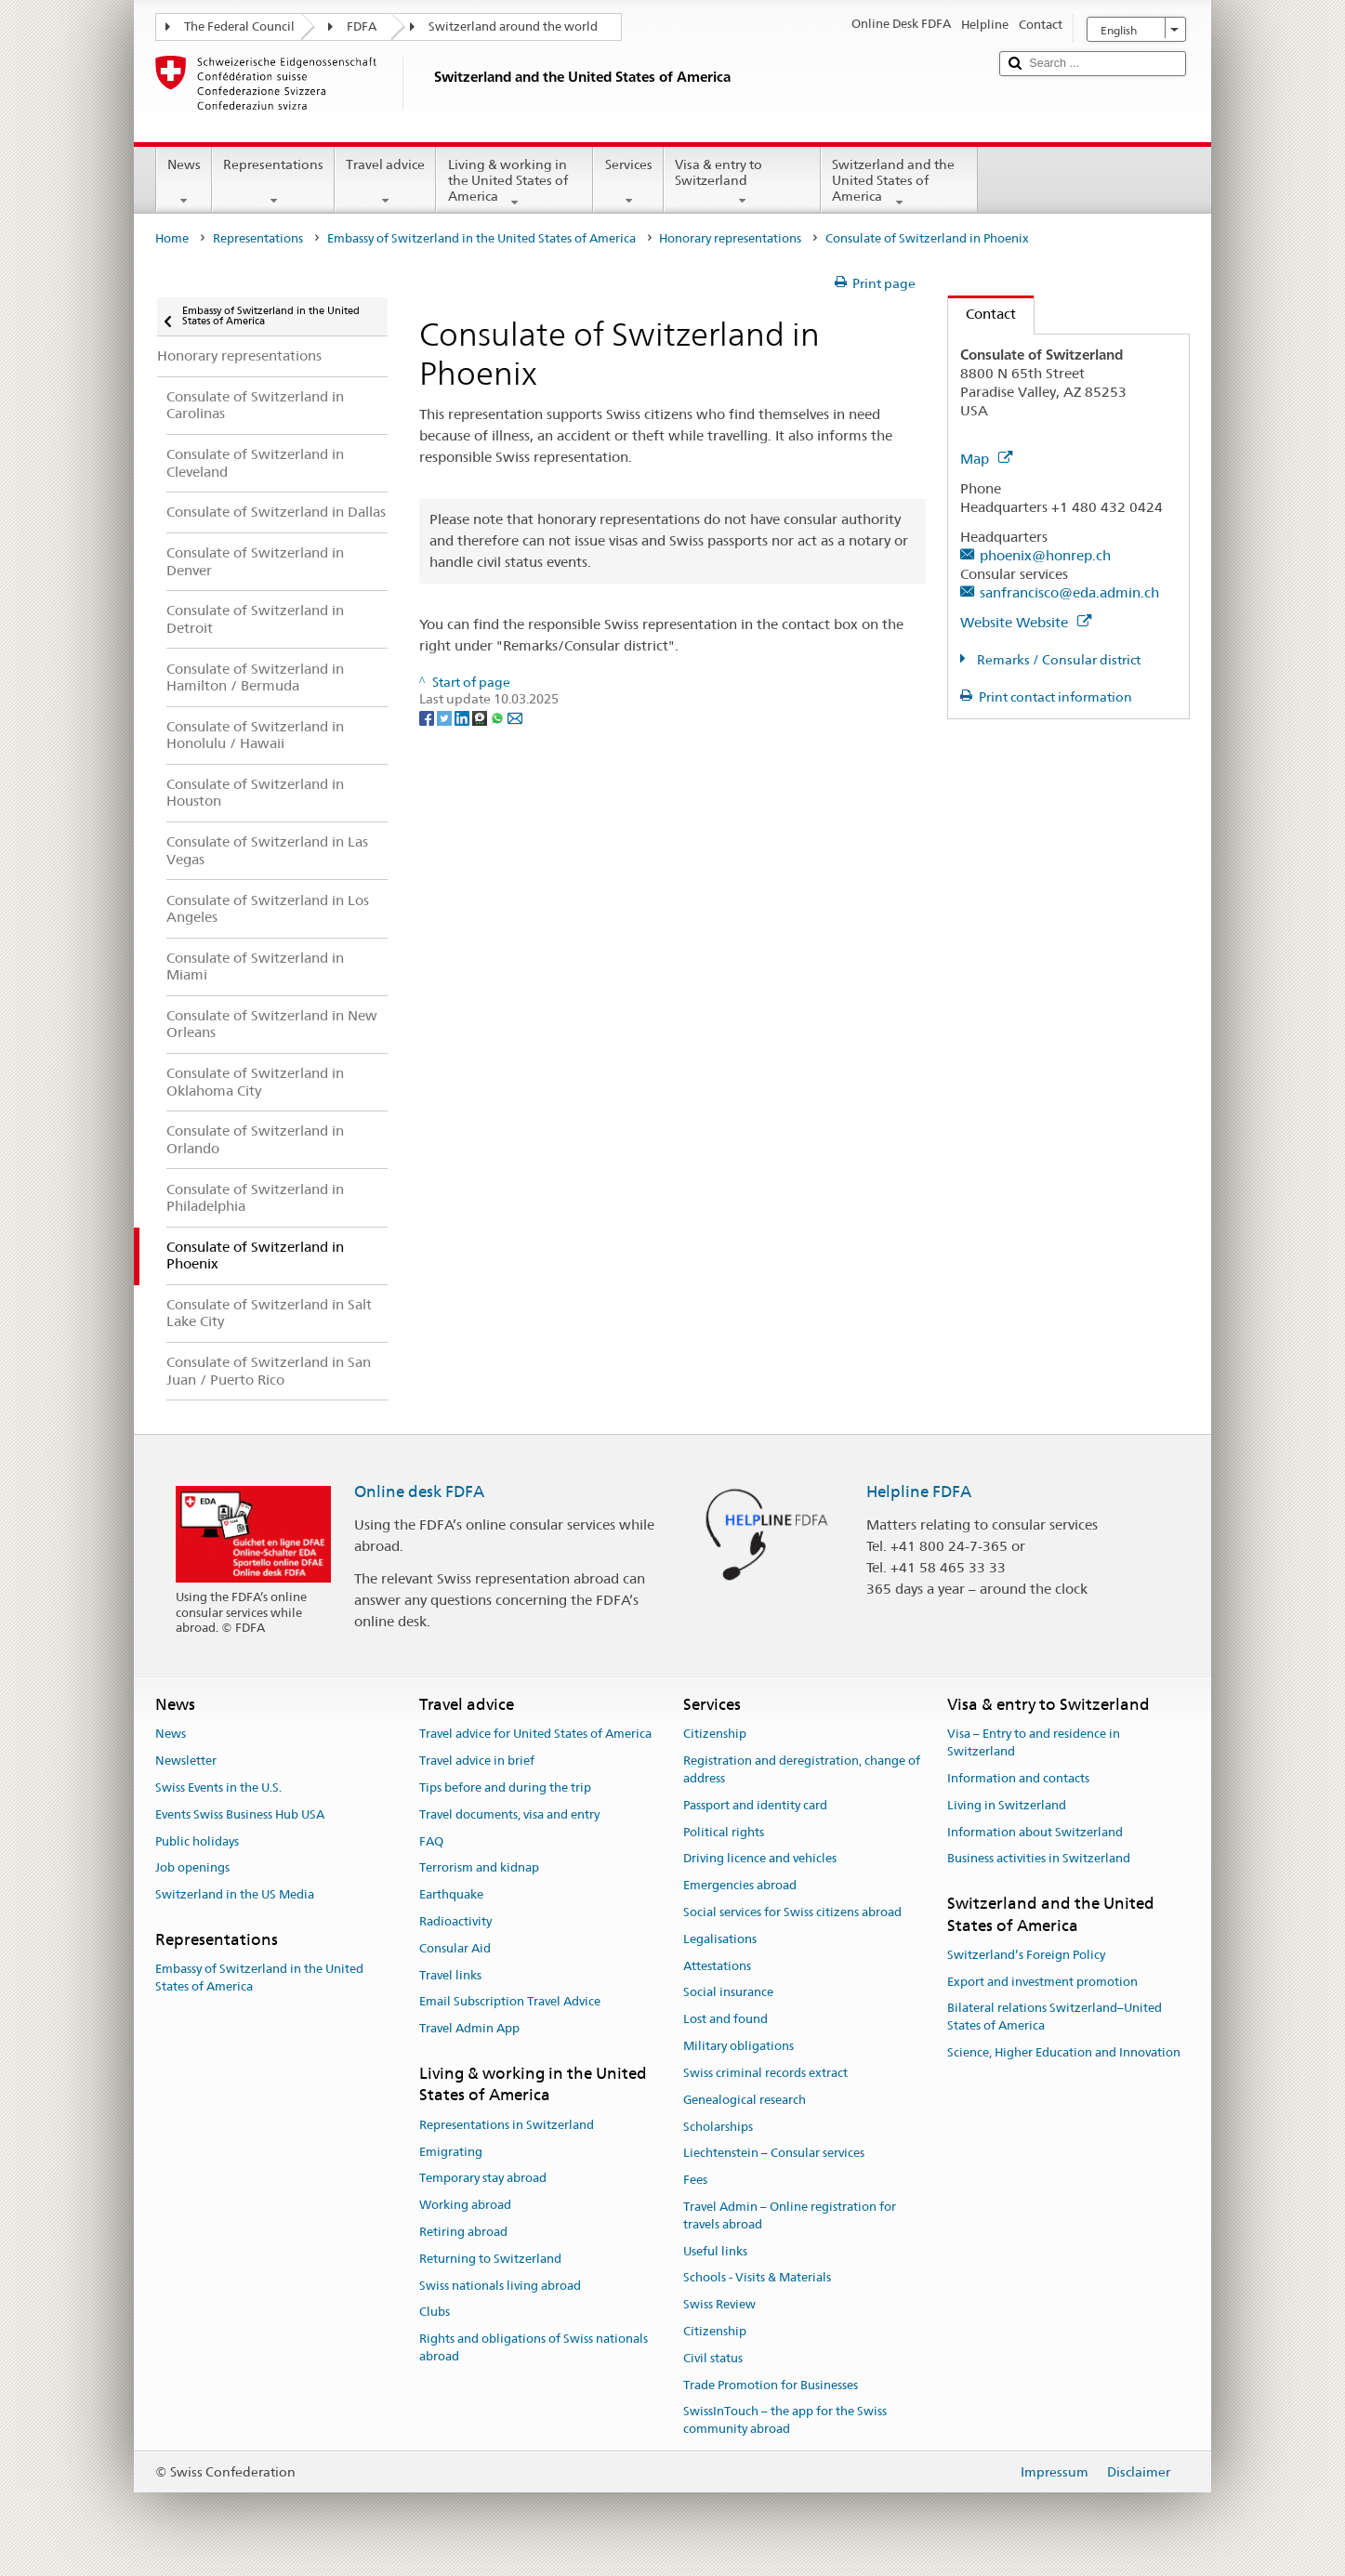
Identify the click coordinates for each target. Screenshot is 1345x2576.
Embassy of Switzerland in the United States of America (481, 238)
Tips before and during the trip (505, 1787)
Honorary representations (730, 238)
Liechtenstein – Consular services (773, 2154)
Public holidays (197, 1841)
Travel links (450, 1975)
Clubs (434, 2313)
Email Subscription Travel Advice (509, 2002)
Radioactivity (455, 1921)
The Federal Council (239, 26)
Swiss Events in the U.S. (218, 1787)
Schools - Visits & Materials (757, 2278)
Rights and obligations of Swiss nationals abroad (533, 2347)
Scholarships (718, 2127)
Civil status (713, 2358)
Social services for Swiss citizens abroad (792, 1912)
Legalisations (720, 1939)
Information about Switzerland (1035, 1832)
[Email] (515, 716)
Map (986, 458)
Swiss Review (719, 2304)
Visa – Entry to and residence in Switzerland (1033, 1743)
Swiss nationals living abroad (500, 2286)
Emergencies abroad (740, 1885)
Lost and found (725, 2020)
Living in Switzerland (1006, 1805)
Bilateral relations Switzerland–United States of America (1054, 2017)
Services (628, 182)
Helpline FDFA (918, 1491)
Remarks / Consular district (1057, 659)
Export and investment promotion (1042, 1982)
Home (172, 238)
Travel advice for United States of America (535, 1734)
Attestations (717, 1966)
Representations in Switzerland (506, 2125)
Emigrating (450, 2152)
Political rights (723, 1832)
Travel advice (385, 182)
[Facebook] (428, 716)
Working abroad (465, 2205)
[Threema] (481, 716)
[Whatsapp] (499, 716)
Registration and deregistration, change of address (801, 1769)
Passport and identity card (755, 1805)
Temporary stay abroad (483, 2179)
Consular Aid (455, 1948)
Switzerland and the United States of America (899, 183)
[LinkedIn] (463, 716)
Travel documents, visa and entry (509, 1814)
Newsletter (186, 1761)
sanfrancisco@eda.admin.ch (1069, 592)
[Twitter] (446, 716)
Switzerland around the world (513, 26)
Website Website (1025, 622)
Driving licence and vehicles (760, 1859)
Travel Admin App (469, 2029)
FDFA (361, 26)
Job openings (192, 1868)
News (184, 182)
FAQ (431, 1841)
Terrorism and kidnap (479, 1868)
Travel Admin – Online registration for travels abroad (789, 2215)
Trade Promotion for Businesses (770, 2385)
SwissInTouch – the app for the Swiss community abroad (785, 2421)
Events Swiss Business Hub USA (239, 1814)
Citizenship (714, 1734)
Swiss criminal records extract (765, 2073)
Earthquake (451, 1894)
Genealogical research (744, 2100)
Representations (273, 182)
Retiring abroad (463, 2232)
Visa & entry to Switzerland (742, 182)
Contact (982, 313)
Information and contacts (1018, 1778)
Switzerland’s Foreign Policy (1026, 1955)
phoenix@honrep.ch (1045, 555)
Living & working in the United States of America (514, 183)
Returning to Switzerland (490, 2259)
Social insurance (728, 1993)
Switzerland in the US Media (234, 1894)
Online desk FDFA (419, 1491)
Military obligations (738, 2046)
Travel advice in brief (476, 1761)
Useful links (715, 2251)
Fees (695, 2180)
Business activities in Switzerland (1038, 1859)
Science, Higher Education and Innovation (1063, 2052)
